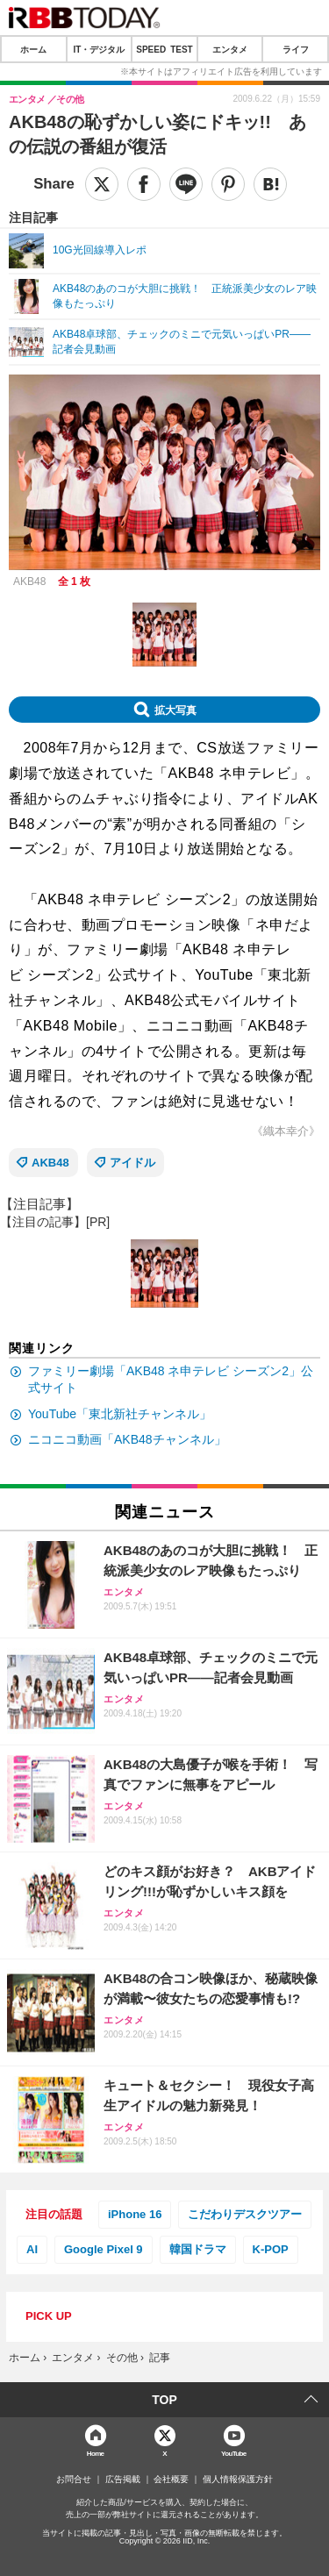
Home (95, 2453)
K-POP (271, 2249)
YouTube (234, 2453)
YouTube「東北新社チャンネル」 (119, 1414)
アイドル (132, 1162)
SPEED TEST (164, 49)
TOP (164, 2400)
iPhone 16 (134, 2214)
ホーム (33, 49)
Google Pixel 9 (103, 2249)
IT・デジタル (99, 49)
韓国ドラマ (197, 2249)
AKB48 (50, 1162)
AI (32, 2249)
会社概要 (171, 2479)
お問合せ (73, 2479)
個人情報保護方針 (238, 2479)
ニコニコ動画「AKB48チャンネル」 (127, 1439)
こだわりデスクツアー (245, 2214)
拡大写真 (175, 709)
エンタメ (229, 49)
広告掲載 (122, 2479)
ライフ (296, 49)
